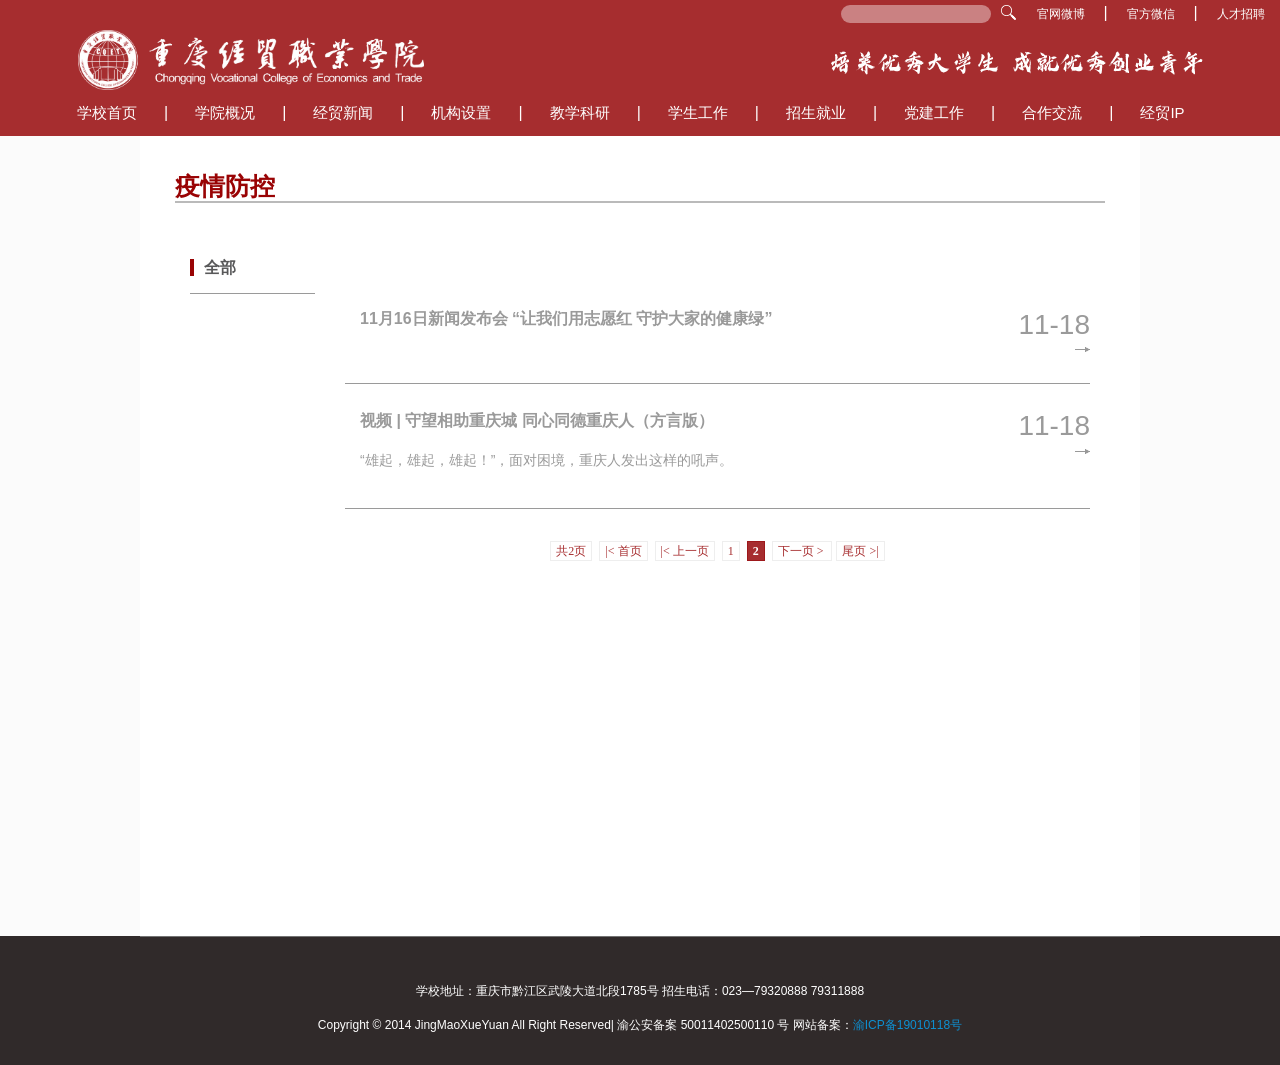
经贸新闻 (343, 112)
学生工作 (698, 112)
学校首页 (107, 112)
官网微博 (1062, 14)
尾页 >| (860, 551)
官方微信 (1152, 14)
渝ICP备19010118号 (907, 1025)
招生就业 (816, 112)
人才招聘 (1241, 14)
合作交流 (1052, 112)
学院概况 (225, 112)
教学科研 (580, 112)
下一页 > (802, 551)
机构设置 (461, 112)
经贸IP (1162, 112)
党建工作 (934, 112)
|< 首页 (623, 551)
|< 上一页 (685, 551)
